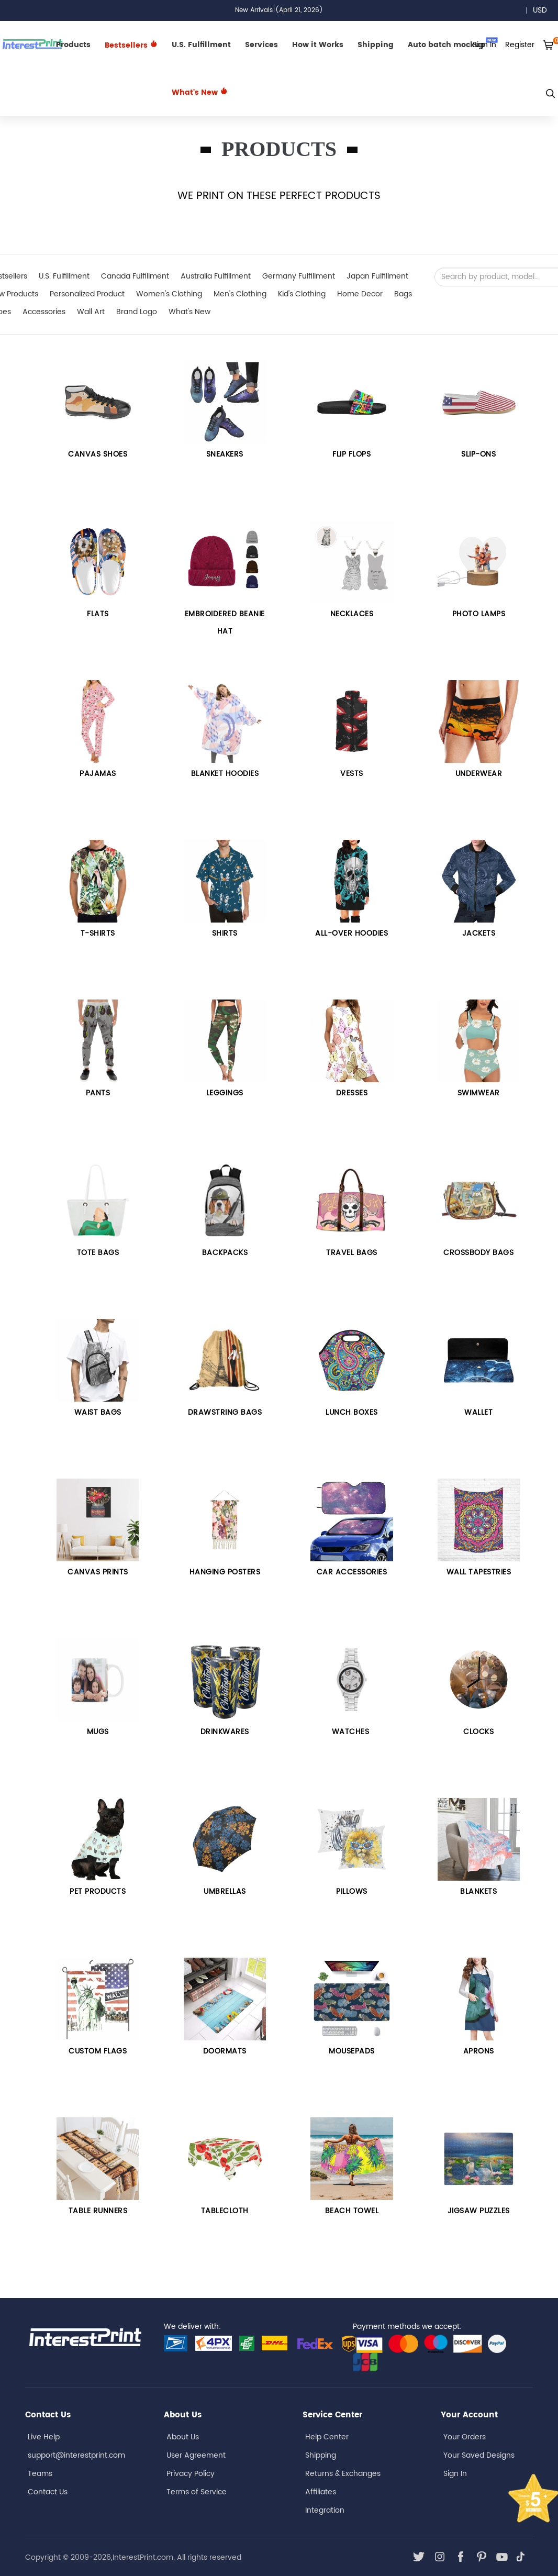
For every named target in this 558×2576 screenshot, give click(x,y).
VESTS (351, 774)
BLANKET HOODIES (225, 774)
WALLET (478, 1412)
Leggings (224, 1093)
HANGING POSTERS (225, 1572)
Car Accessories (352, 1572)
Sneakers (224, 454)
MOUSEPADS (352, 2051)
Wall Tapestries (479, 1572)
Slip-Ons (478, 454)
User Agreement (196, 2455)
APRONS (478, 2051)
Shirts (225, 933)
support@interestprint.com (76, 2455)
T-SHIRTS (98, 933)
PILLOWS (351, 1891)
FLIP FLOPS (351, 454)
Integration (324, 2510)
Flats (98, 614)
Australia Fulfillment (216, 276)
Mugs (98, 1732)
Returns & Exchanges (343, 2474)
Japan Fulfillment (377, 276)
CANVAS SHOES (97, 454)
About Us (182, 2437)
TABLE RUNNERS (98, 2211)
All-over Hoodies (351, 933)
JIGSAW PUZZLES (479, 2211)
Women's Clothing (169, 294)
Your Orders (464, 2437)
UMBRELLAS (225, 1891)
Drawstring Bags (225, 1412)
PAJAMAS (98, 774)
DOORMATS (225, 2051)
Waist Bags (97, 1412)
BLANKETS (478, 1891)
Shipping (376, 45)
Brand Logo (136, 312)
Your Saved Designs (479, 2455)
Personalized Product (87, 294)
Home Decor (360, 294)
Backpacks (225, 1253)
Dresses (352, 1093)
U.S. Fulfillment (201, 45)
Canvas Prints (98, 1572)
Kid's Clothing (302, 294)
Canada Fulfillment (135, 276)
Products (73, 45)
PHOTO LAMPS (479, 614)
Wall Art (91, 312)
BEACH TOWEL (352, 2211)
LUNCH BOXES (352, 1412)
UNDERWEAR (479, 774)
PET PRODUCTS (98, 1891)
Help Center (327, 2437)
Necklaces (352, 614)
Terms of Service (196, 2492)
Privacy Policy (190, 2474)
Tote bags (98, 1253)
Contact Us (48, 2492)
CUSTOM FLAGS (98, 2051)
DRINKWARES (224, 1732)
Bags (403, 294)
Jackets (479, 933)
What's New (200, 92)
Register (519, 45)
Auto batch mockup (453, 44)
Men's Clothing (240, 294)
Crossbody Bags (478, 1253)
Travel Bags (351, 1253)
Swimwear (478, 1093)
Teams (40, 2474)
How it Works (317, 45)
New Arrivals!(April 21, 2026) (279, 10)
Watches (352, 1732)
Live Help (44, 2437)
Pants (98, 1093)
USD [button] (543, 10)
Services (261, 45)
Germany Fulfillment (298, 276)
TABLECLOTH (225, 2211)
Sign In (455, 2474)
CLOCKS (478, 1732)
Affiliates (320, 2492)
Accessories (44, 312)
